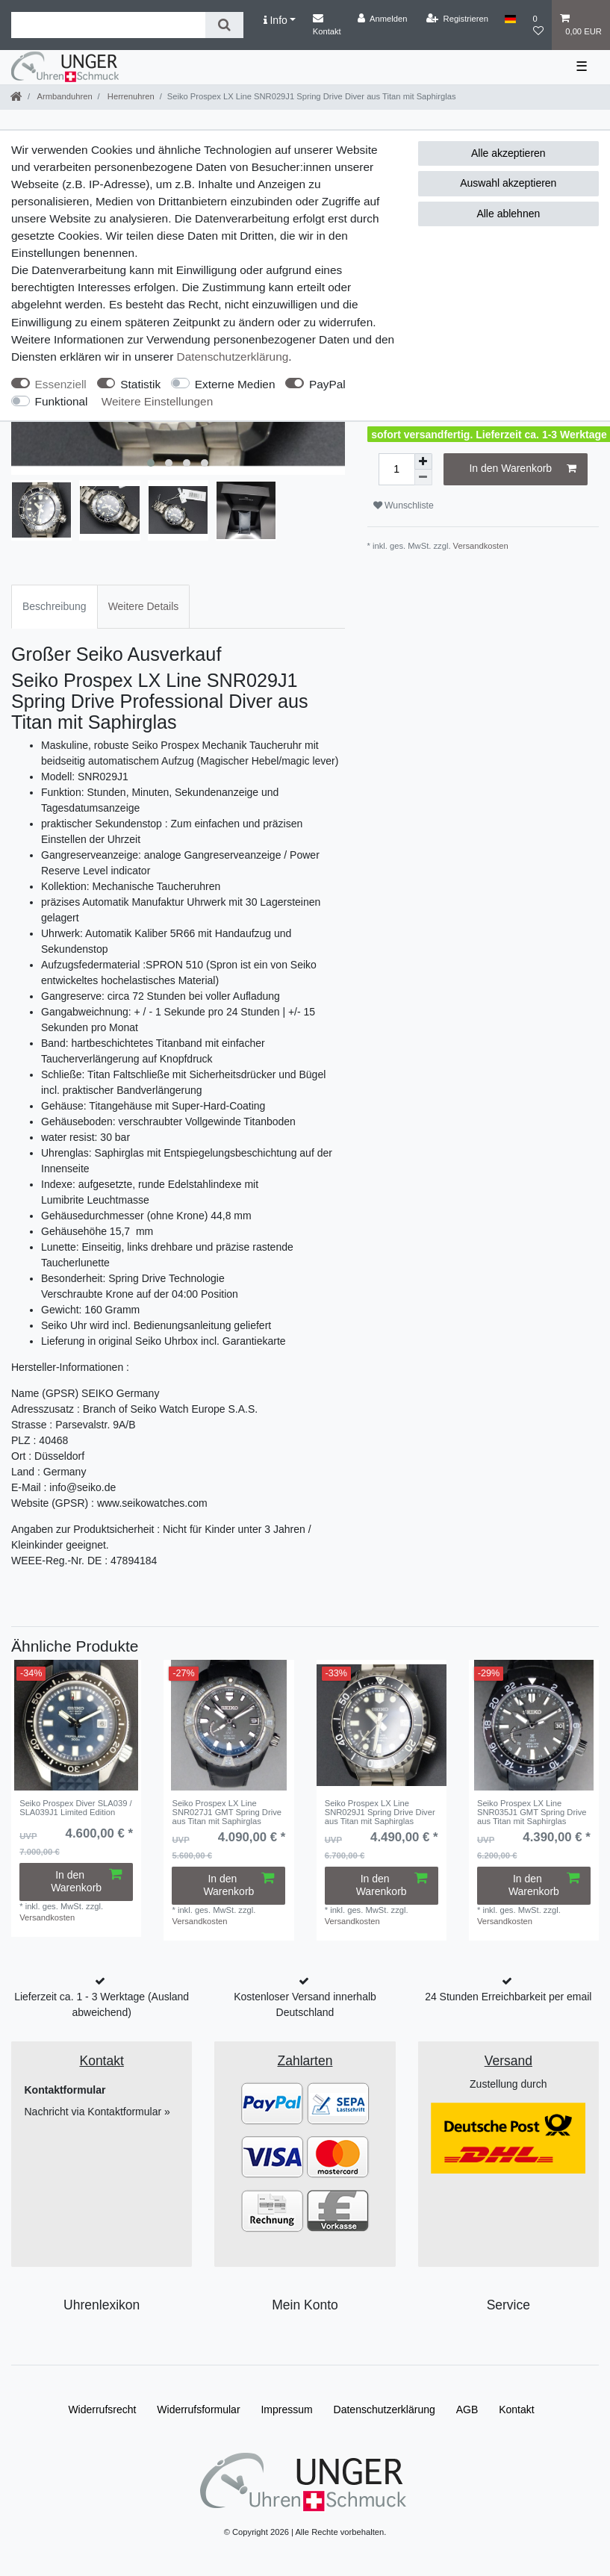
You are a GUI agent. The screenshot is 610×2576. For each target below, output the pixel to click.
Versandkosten (480, 545)
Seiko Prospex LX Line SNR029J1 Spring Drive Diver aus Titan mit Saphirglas (380, 1812)
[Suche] (224, 25)
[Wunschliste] (538, 25)
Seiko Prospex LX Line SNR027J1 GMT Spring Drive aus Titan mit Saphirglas (226, 1812)
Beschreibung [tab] (54, 606)
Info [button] (275, 20)
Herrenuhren (130, 96)
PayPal (327, 384)
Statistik (140, 384)
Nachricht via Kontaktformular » (97, 2112)
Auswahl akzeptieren (508, 183)
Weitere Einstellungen (157, 401)
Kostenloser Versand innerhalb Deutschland (305, 2004)
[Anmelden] (382, 18)
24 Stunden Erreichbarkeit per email (508, 1997)
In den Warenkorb (522, 469)
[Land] (510, 18)
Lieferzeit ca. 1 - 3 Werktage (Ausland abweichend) (101, 2004)
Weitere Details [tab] (143, 606)
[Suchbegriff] (108, 25)
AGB (467, 2409)
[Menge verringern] (423, 477)
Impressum (286, 2409)
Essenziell (61, 384)
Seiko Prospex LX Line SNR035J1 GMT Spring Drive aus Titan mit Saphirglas (532, 1812)
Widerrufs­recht (102, 2409)
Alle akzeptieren (508, 153)
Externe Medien (235, 384)
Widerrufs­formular (198, 2409)
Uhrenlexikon (101, 2304)
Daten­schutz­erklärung (233, 356)
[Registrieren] (457, 18)
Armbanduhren (64, 96)
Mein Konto (305, 2304)
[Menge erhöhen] (423, 461)
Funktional (61, 401)
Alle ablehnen (508, 214)
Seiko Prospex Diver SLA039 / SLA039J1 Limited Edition (75, 1808)
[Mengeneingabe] (396, 469)
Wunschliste (403, 505)
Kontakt (327, 24)
